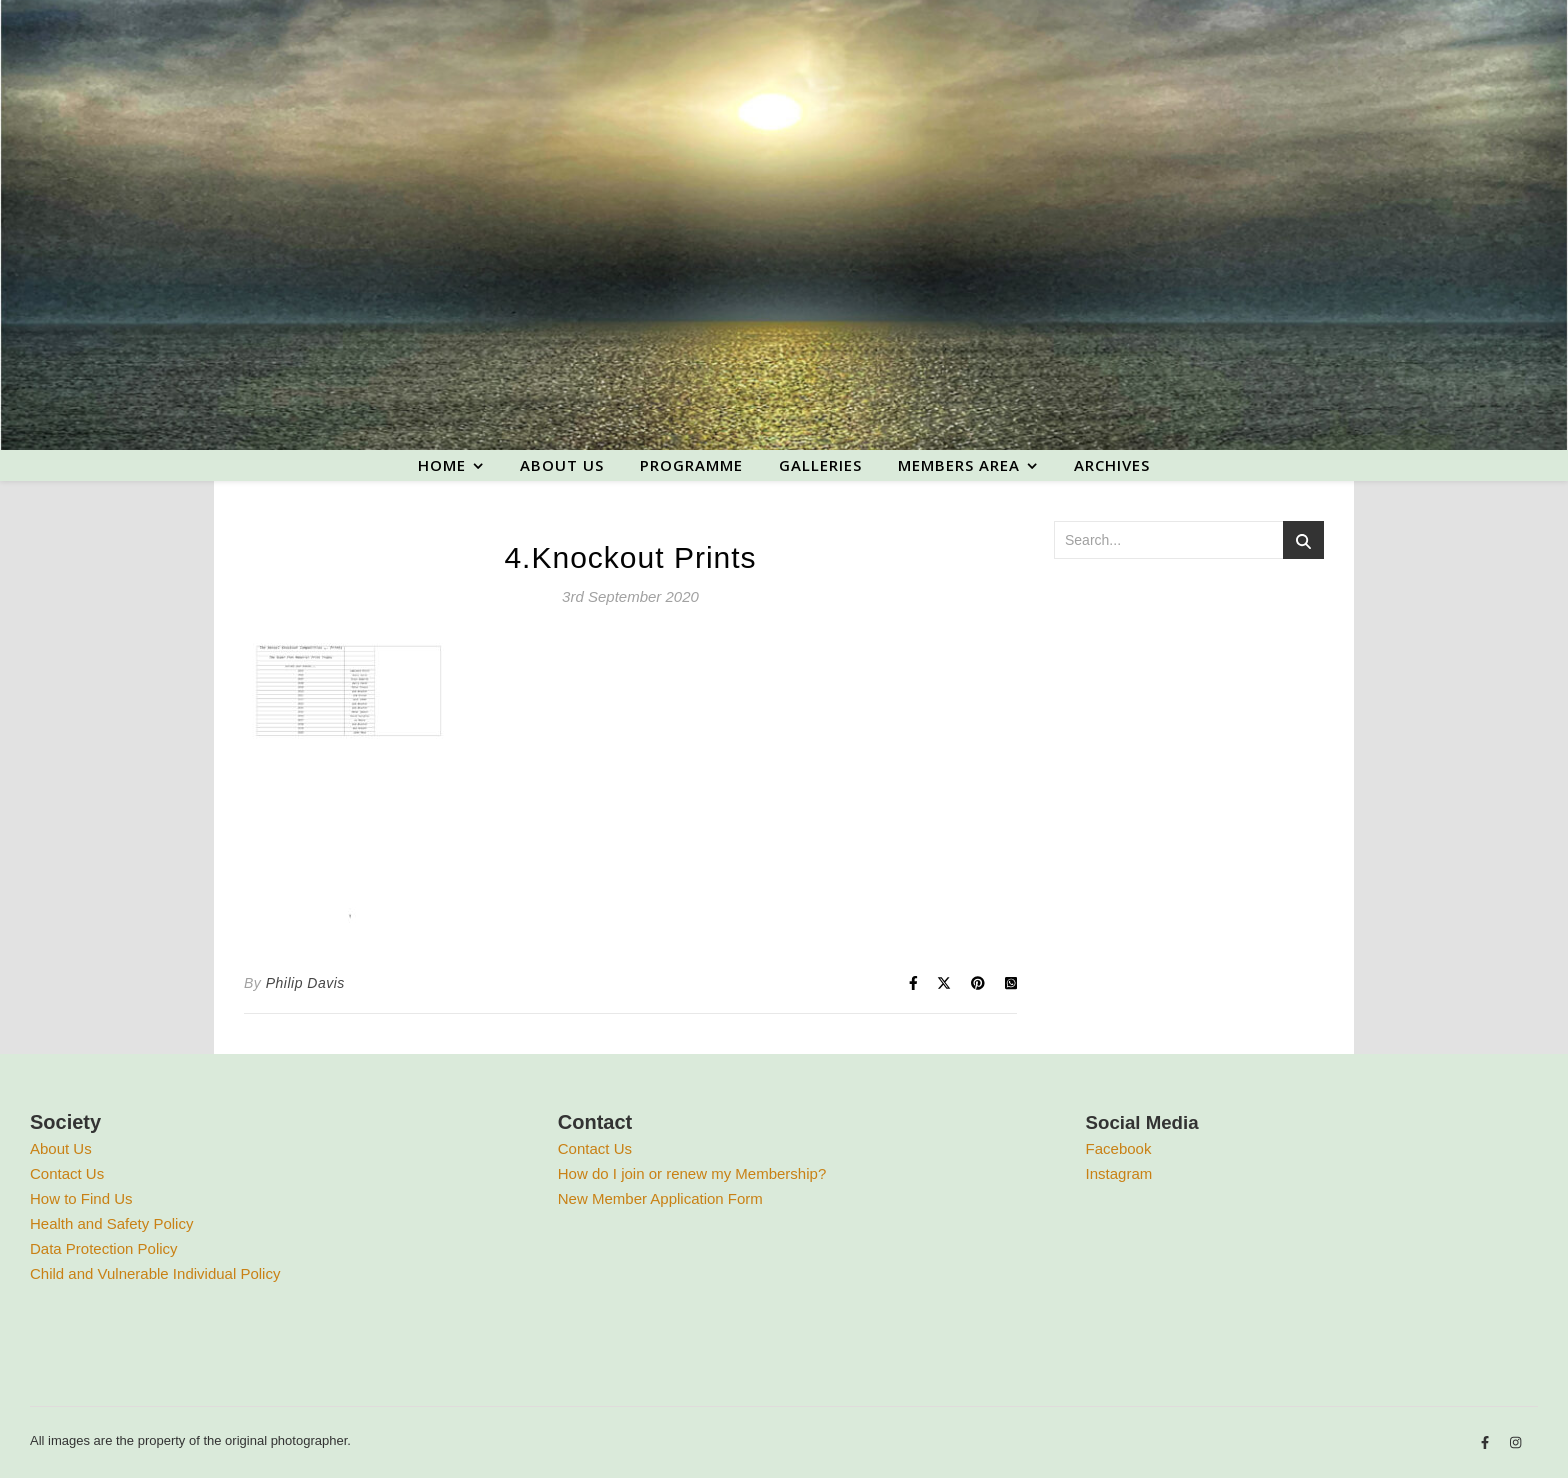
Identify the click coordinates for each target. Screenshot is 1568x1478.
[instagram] (1515, 1443)
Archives (1112, 465)
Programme (691, 465)
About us (562, 465)
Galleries (820, 465)
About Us (61, 1148)
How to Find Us (81, 1198)
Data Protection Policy (104, 1248)
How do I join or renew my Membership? (692, 1173)
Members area (959, 465)
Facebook (1119, 1148)
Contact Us (67, 1173)
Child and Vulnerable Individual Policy (155, 1273)
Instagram (1119, 1173)
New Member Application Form (660, 1198)
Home (442, 465)
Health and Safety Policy (111, 1223)
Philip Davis (305, 983)
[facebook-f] (1487, 1443)
